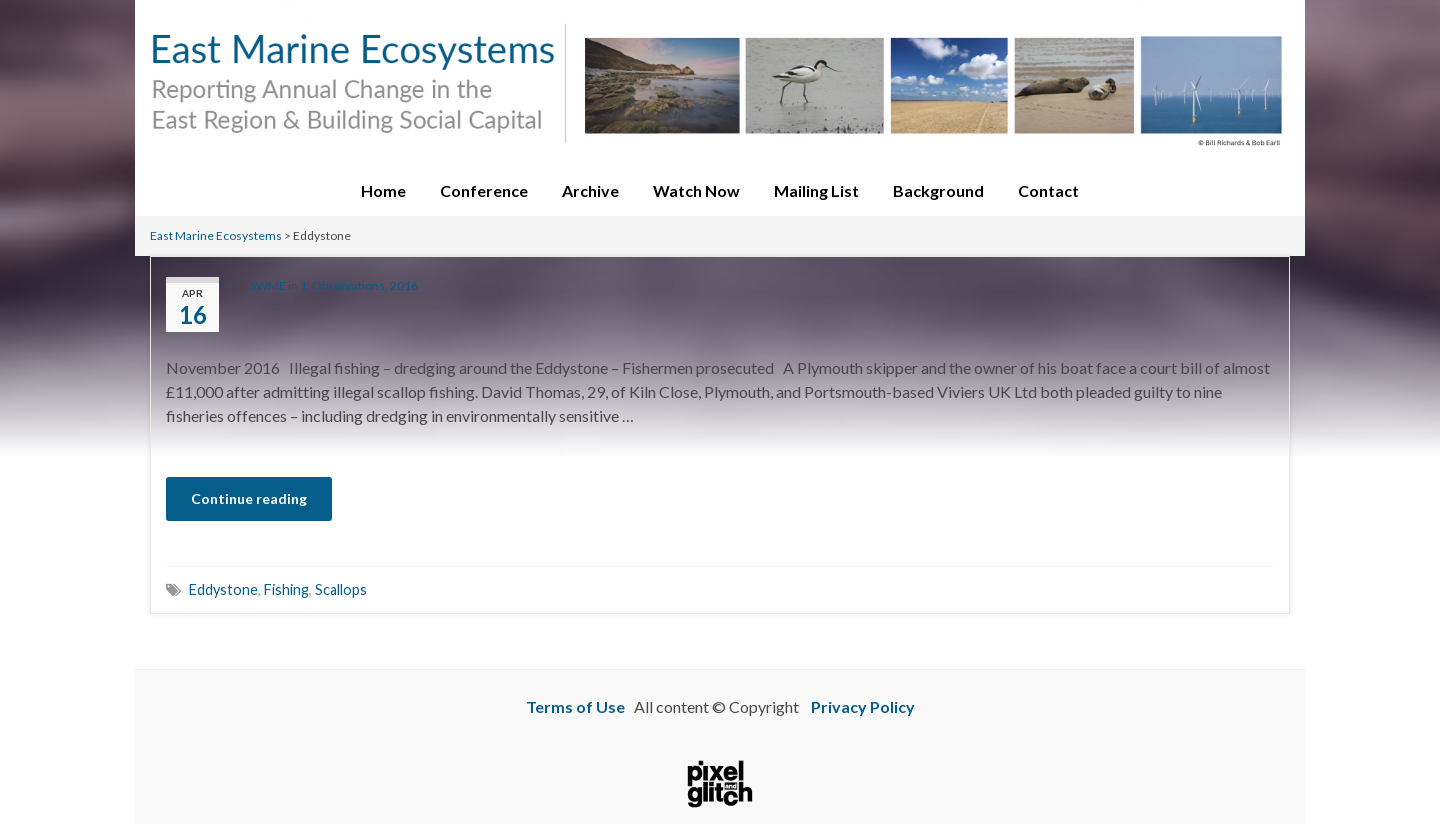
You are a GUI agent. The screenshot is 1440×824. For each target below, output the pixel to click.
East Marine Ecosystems (216, 235)
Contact (1048, 190)
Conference (484, 190)
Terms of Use (575, 706)
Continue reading (249, 498)
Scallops (341, 589)
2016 (404, 285)
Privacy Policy (863, 706)
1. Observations (342, 285)
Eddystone (223, 589)
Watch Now (696, 190)
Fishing (286, 589)
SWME (268, 285)
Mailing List (816, 190)
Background (938, 190)
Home (383, 190)
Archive (590, 190)
